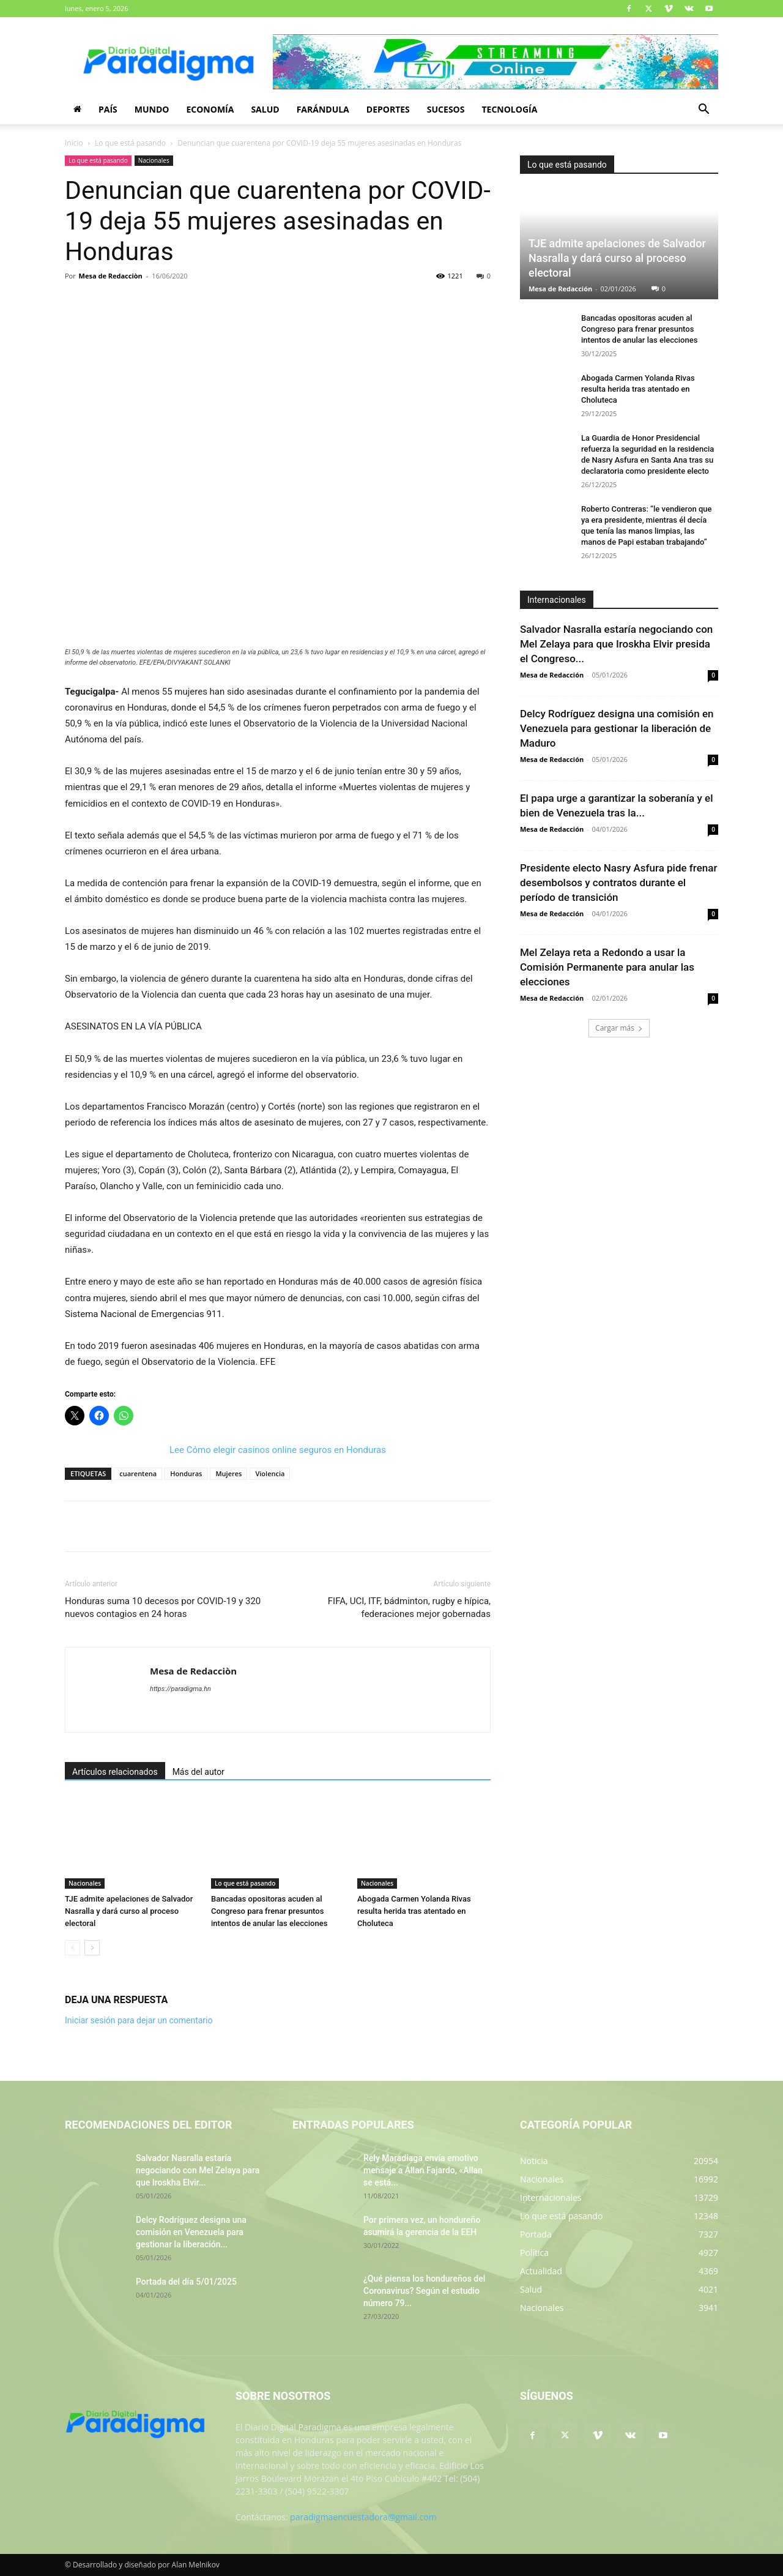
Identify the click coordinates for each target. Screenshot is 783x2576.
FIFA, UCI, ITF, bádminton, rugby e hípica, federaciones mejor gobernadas (409, 1607)
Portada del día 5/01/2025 (186, 2282)
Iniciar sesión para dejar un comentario (139, 2020)
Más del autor (199, 1772)
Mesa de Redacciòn (111, 275)
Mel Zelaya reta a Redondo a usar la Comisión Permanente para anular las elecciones (607, 967)
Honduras (186, 1473)
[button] (703, 110)
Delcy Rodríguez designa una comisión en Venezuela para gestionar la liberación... (191, 2232)
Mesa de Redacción (560, 288)
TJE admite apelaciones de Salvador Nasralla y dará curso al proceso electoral (129, 1911)
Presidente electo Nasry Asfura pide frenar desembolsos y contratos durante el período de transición (618, 882)
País (107, 109)
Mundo (152, 109)
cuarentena (138, 1473)
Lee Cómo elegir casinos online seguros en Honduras (277, 1449)
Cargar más (619, 1028)
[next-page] (92, 1947)
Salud (265, 109)
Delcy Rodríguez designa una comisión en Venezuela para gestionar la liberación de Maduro (617, 728)
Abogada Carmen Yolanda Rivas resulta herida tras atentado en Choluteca (414, 1911)
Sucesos (446, 109)
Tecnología (509, 109)
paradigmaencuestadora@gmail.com (363, 2517)
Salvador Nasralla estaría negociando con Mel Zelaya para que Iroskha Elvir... (197, 2170)
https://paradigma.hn (180, 1689)
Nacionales (153, 160)
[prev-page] (72, 1947)
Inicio (74, 143)
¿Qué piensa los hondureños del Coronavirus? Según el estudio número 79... (424, 2291)
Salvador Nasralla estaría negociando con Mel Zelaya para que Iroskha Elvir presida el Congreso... (616, 644)
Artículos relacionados (115, 1772)
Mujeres (228, 1473)
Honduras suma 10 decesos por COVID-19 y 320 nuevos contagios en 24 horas (163, 1607)
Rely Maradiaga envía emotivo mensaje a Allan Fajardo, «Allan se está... (423, 2170)
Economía (210, 109)
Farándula (323, 109)
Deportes (388, 109)
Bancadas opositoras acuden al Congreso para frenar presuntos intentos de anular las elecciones (269, 1911)
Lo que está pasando (130, 143)
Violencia (269, 1473)
